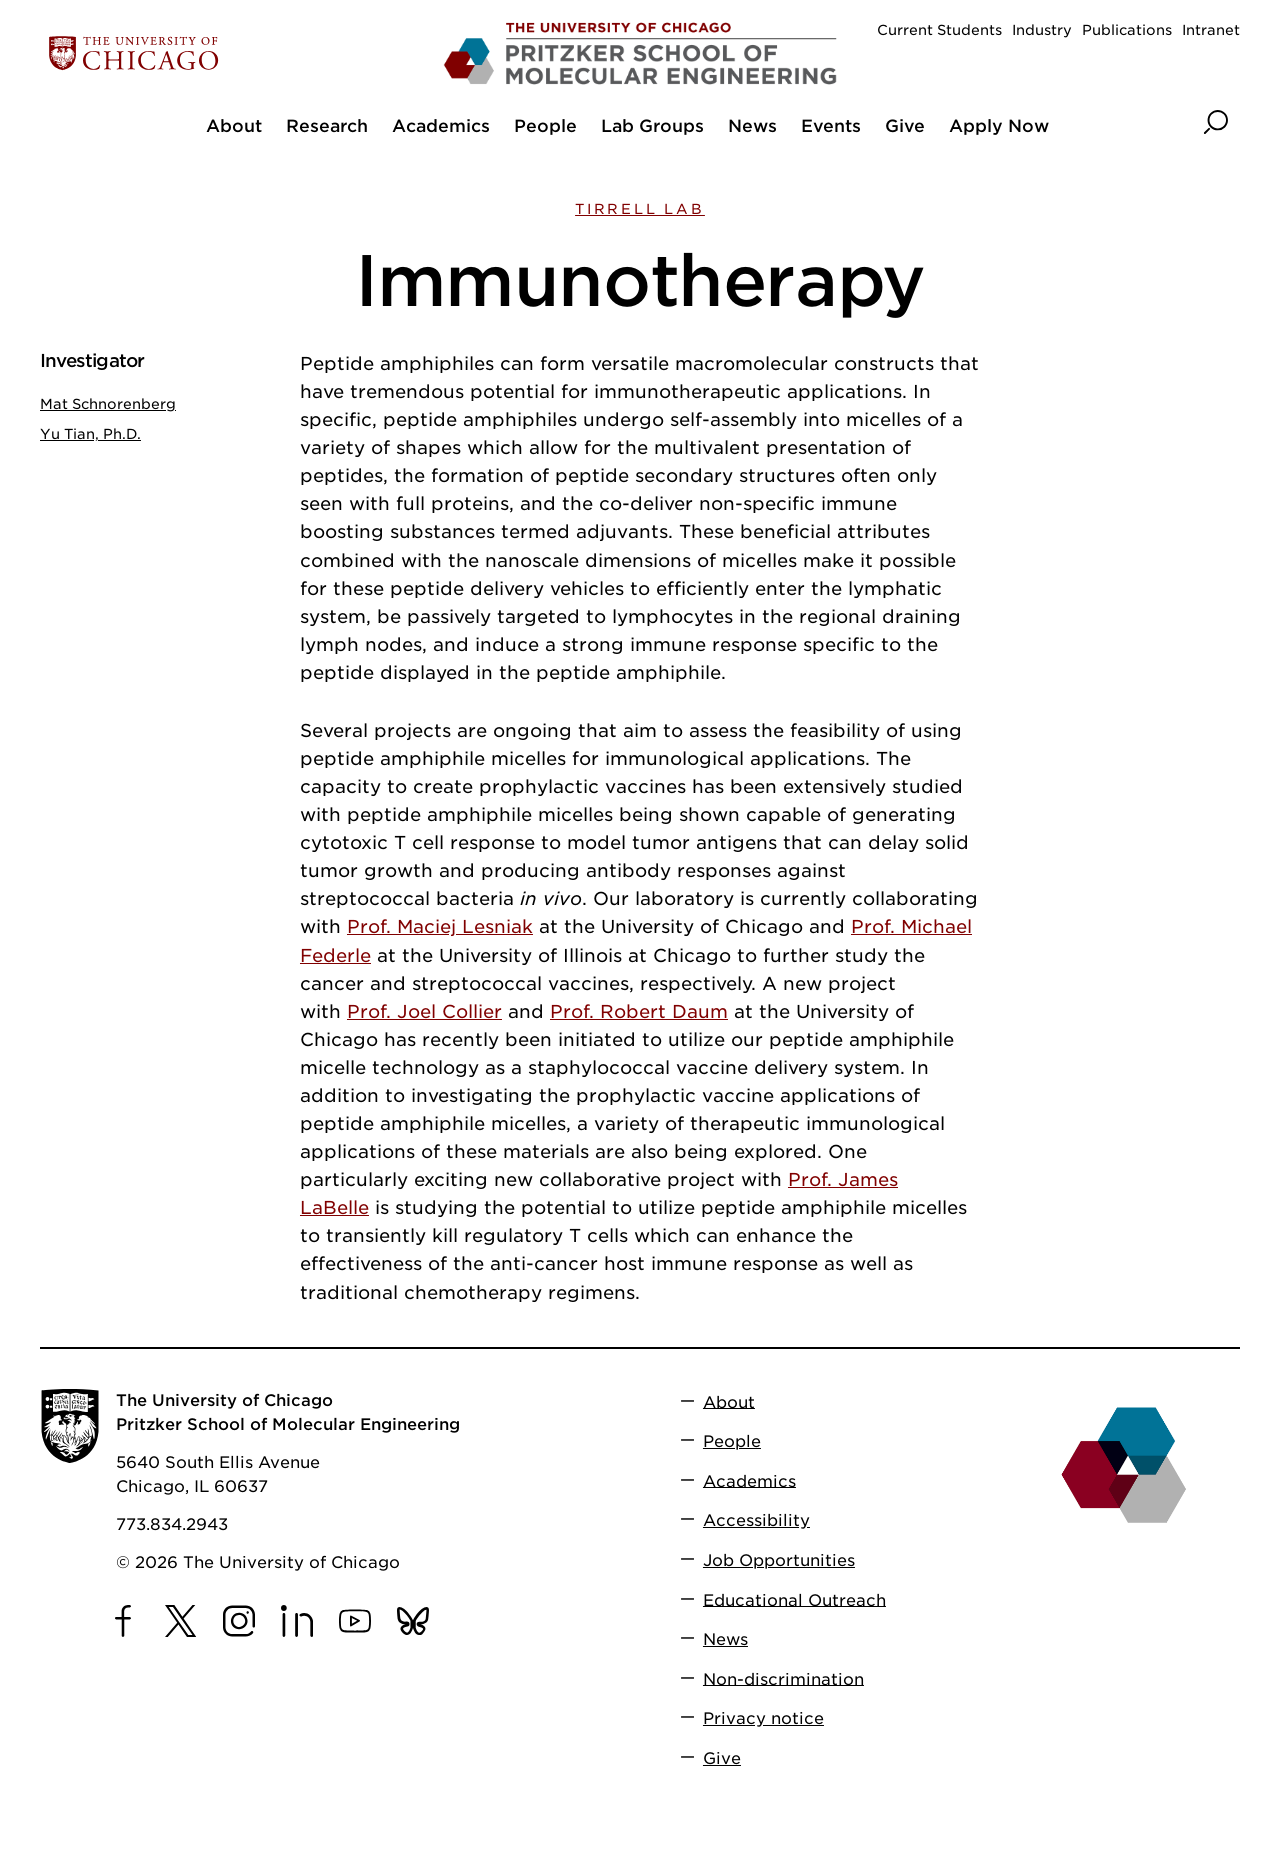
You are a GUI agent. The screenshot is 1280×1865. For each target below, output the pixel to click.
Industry (1042, 30)
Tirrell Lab (640, 209)
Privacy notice (763, 1718)
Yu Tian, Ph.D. (90, 434)
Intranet (1211, 30)
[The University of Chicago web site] (236, 53)
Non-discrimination (783, 1678)
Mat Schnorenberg (108, 404)
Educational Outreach (794, 1599)
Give (722, 1758)
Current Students (939, 30)
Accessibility (756, 1520)
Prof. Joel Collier (424, 1011)
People (732, 1441)
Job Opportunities (779, 1560)
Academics (749, 1480)
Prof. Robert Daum (639, 1011)
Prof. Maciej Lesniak (440, 926)
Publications (1127, 30)
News (725, 1639)
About (729, 1401)
